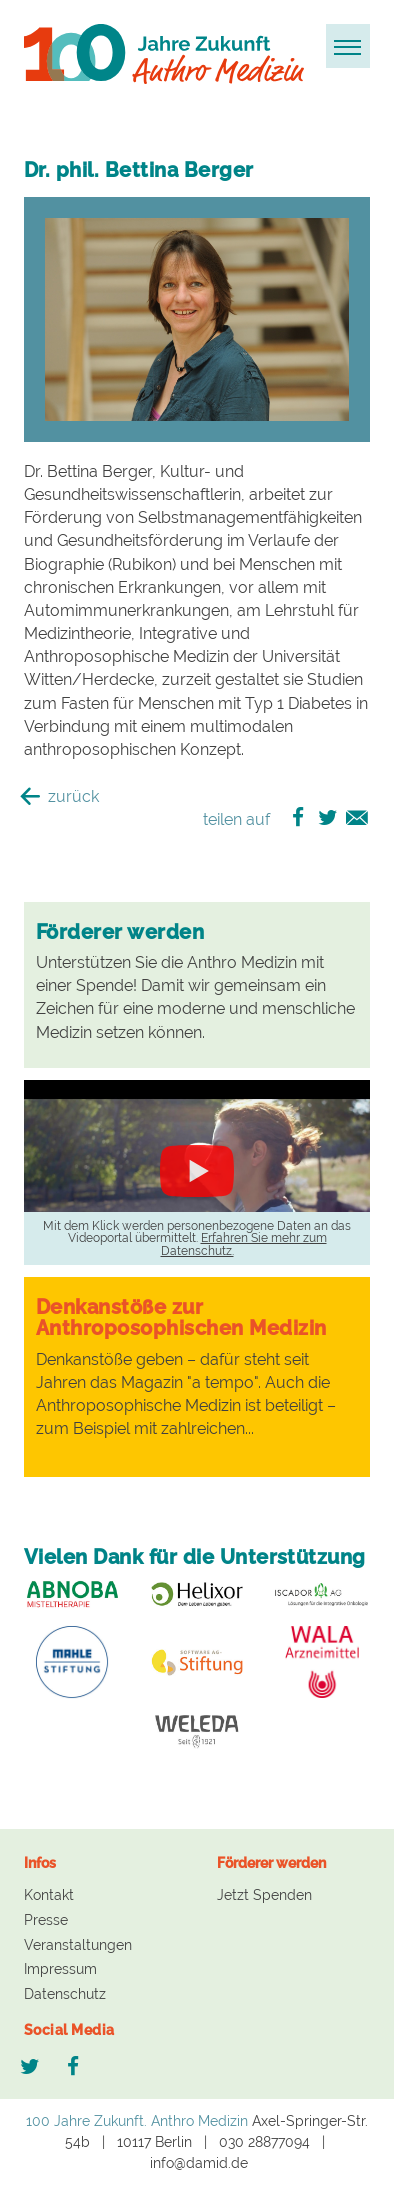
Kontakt (49, 1895)
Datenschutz (65, 1994)
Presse (46, 1920)
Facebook (75, 2067)
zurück (61, 796)
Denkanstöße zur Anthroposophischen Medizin (181, 1317)
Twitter (30, 2067)
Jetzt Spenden (264, 1895)
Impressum (60, 1969)
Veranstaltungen (78, 1945)
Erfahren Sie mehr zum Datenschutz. (244, 1243)
